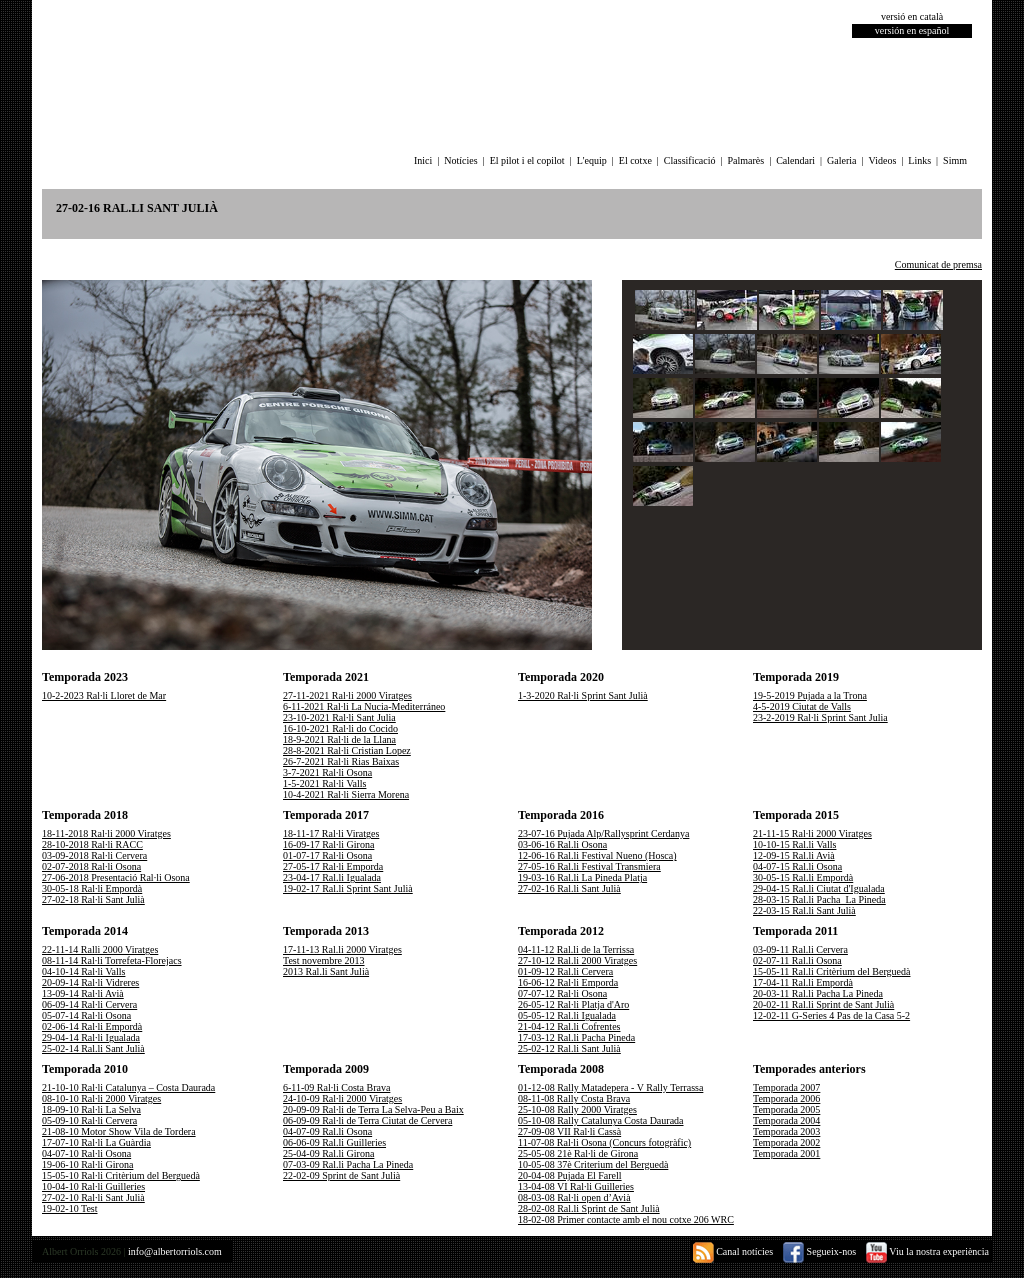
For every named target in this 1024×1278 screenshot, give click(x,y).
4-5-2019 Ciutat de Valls (802, 706)
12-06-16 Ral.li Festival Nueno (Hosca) (597, 855)
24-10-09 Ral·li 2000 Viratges (342, 1098)
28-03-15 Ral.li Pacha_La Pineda (819, 899)
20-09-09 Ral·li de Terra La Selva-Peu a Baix (373, 1109)
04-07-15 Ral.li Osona (797, 866)
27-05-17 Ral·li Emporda (333, 866)
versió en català (912, 16)
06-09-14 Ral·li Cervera (89, 1004)
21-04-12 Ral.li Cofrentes (569, 1026)
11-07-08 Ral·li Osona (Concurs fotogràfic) (604, 1142)
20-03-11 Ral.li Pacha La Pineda (818, 993)
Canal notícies (733, 1251)
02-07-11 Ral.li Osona (797, 960)
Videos (883, 160)
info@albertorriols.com (175, 1251)
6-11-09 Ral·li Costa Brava (336, 1087)
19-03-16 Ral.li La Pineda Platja (582, 877)
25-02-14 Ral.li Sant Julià (93, 1048)
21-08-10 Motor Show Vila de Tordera (119, 1131)
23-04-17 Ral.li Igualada (332, 877)
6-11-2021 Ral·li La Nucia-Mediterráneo (364, 706)
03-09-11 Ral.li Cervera (800, 949)
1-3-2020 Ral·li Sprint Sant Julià (583, 695)
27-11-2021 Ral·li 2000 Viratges (347, 695)
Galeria (841, 160)
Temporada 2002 (786, 1142)
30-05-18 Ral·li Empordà (92, 888)
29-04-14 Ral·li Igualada (91, 1037)
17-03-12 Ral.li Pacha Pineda (576, 1037)
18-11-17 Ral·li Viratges (331, 833)
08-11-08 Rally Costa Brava (574, 1098)
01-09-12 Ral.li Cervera (565, 971)
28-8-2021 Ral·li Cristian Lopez (347, 750)
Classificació (690, 160)
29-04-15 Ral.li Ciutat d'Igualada (819, 888)
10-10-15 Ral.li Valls (794, 844)
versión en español (912, 30)
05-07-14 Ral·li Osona (86, 1015)
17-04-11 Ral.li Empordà (803, 982)
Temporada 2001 (786, 1153)
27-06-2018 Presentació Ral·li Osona (116, 877)
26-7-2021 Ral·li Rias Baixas (341, 761)
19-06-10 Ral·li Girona (87, 1164)
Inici (423, 160)
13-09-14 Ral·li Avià (83, 993)
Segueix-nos (819, 1251)
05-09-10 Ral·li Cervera (89, 1120)
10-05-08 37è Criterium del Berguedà (593, 1164)
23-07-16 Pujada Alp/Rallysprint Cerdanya (603, 833)
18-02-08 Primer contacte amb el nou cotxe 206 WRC (626, 1219)
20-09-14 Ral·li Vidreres (90, 982)
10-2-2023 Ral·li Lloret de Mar (104, 695)
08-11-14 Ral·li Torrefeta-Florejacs (112, 960)
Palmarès (746, 160)
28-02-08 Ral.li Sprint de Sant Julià (589, 1208)
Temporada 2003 (786, 1131)
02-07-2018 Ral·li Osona (91, 866)
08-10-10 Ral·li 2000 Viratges (101, 1098)
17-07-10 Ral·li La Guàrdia (96, 1142)
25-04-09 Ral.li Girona (328, 1153)
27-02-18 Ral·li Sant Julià (93, 899)
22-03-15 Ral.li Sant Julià (804, 910)
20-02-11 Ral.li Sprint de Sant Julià (823, 1004)
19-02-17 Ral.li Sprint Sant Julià (348, 888)
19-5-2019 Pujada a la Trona (810, 695)
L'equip (592, 160)
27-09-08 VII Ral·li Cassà (569, 1131)
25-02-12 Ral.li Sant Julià (569, 1048)
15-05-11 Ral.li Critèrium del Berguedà (831, 971)
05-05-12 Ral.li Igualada (567, 1015)
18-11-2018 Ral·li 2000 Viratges (106, 833)
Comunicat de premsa (938, 264)
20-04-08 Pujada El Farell (570, 1175)
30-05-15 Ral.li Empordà (803, 877)
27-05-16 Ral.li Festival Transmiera (589, 866)
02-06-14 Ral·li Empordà (92, 1026)
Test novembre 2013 (324, 960)
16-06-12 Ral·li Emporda (568, 982)
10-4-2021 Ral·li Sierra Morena (346, 794)
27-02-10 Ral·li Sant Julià (93, 1197)
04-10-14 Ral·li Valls (83, 971)
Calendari (795, 160)
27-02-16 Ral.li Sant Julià (569, 888)
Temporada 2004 (786, 1120)
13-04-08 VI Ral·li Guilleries (576, 1186)
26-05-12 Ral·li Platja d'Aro (573, 1004)
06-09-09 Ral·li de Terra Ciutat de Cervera (367, 1120)
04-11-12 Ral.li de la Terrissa (576, 949)
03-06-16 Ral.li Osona (562, 844)
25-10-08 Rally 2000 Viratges (577, 1109)
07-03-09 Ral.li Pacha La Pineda (348, 1164)
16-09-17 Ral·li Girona (328, 844)
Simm (955, 160)
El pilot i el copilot (527, 160)
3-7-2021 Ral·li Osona (327, 772)
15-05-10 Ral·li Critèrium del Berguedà (121, 1175)
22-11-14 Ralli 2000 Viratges (100, 949)
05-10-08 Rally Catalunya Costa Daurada (601, 1120)
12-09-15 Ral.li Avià (794, 855)
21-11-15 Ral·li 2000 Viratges (812, 833)
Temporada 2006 (786, 1098)
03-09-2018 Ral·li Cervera (94, 855)
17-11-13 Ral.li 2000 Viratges (342, 949)
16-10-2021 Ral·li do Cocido (340, 728)
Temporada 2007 (786, 1087)
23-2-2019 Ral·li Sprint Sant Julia (820, 717)
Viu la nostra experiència (927, 1251)
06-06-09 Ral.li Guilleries (334, 1142)
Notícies (460, 160)
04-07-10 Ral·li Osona (86, 1153)
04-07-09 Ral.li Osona (327, 1131)
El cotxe (635, 160)
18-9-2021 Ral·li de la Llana (339, 739)
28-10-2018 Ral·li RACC (92, 844)
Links (919, 160)
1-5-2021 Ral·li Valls (324, 783)
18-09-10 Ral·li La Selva (91, 1109)
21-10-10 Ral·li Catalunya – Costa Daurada (128, 1087)
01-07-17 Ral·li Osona (327, 855)
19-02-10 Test (70, 1208)
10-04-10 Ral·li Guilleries (93, 1186)
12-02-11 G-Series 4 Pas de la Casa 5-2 (831, 1015)
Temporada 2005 (786, 1109)
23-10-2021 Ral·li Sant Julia (339, 717)
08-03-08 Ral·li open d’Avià (574, 1197)
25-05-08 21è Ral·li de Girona (578, 1153)
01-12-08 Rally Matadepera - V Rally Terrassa (610, 1087)
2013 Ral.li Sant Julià (326, 971)
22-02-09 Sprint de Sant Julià (341, 1175)
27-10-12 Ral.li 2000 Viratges (577, 960)
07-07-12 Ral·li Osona (562, 993)
